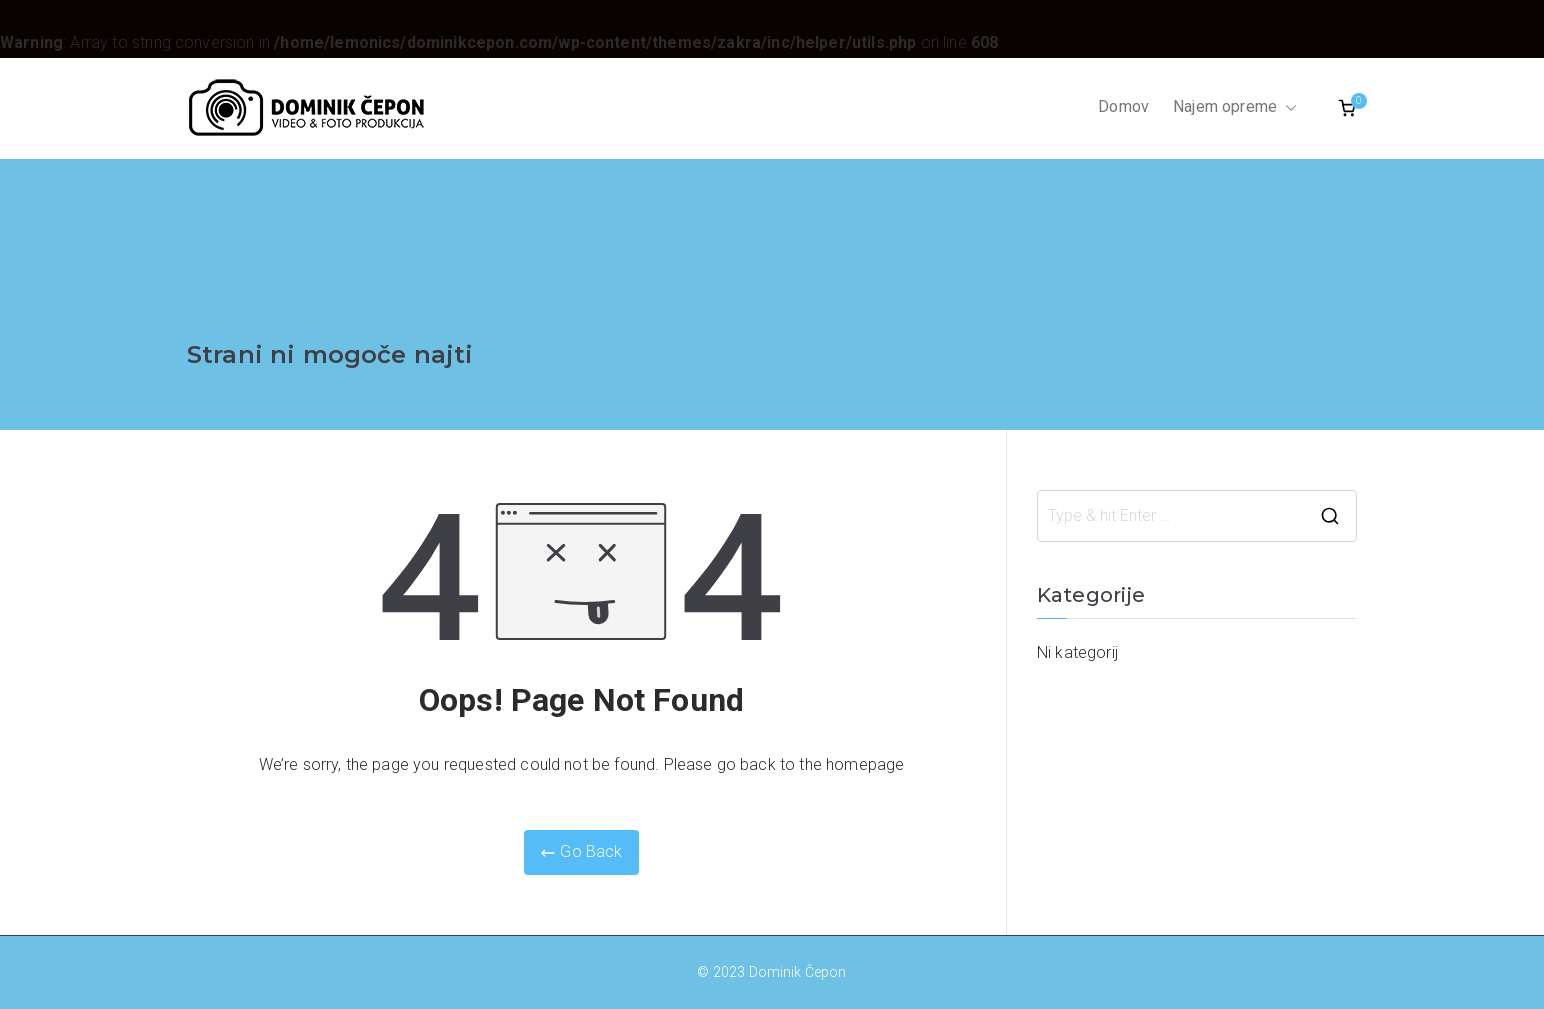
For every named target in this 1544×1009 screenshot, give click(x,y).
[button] (1287, 107)
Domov (1123, 106)
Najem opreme (1235, 107)
